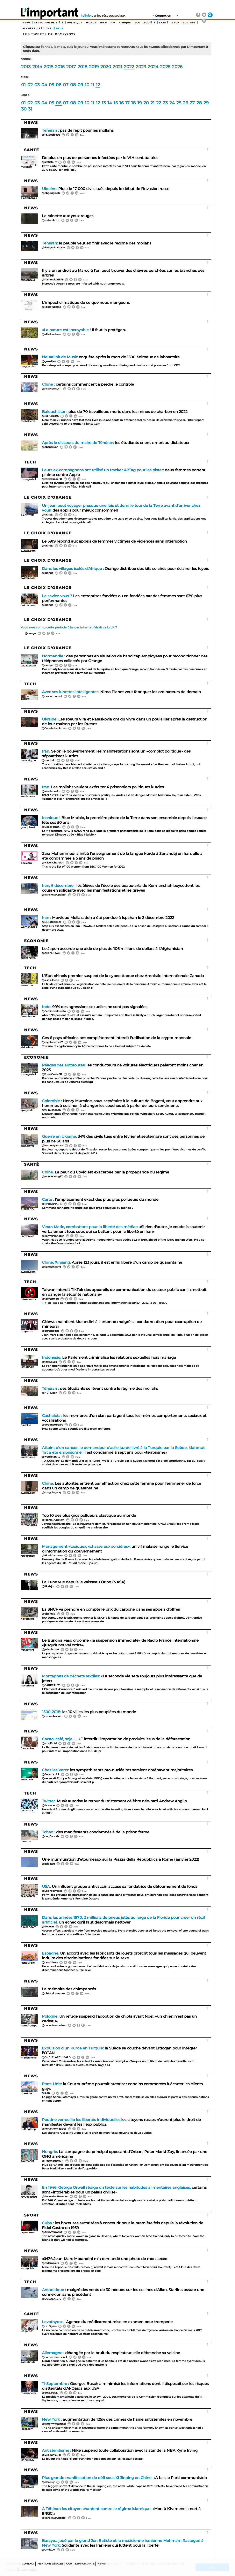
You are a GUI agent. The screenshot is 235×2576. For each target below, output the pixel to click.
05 (51, 84)
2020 (105, 66)
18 (133, 102)
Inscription (160, 19)
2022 (129, 66)
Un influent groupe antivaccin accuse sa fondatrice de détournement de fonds (119, 1886)
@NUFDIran (49, 1392)
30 (24, 109)
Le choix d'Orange (48, 497)
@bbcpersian (50, 446)
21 (152, 102)
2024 (153, 66)
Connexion (163, 15)
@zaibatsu (48, 1863)
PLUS (59, 28)
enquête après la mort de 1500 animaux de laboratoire (111, 357)
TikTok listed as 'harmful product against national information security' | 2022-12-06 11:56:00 (105, 1302)
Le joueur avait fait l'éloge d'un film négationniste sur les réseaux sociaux (93, 2458)
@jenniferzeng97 (52, 1176)
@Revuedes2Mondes (55, 2196)
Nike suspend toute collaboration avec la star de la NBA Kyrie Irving (120, 2450)
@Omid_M (48, 2549)
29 (206, 102)
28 (199, 102)
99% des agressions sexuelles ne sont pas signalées (94, 1006)
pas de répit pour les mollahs (78, 130)
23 (165, 102)
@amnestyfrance (52, 1145)
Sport (31, 2215)
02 (30, 84)
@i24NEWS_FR (51, 2454)
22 (158, 102)
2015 (48, 66)
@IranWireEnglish (53, 1235)
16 (121, 102)
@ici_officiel (49, 1743)
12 (98, 84)
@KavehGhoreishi (53, 862)
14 (109, 102)
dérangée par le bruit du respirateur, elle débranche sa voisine (111, 2352)
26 (185, 102)
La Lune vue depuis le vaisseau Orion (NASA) (83, 1582)
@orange (47, 514)
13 (104, 102)
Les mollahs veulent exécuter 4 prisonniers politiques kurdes (103, 787)
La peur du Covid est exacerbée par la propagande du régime (105, 1172)
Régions (45, 28)
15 (116, 102)
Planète (28, 28)
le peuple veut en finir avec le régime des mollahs (96, 243)
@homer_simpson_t (54, 2357)
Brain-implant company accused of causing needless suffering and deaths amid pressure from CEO (111, 365)
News (31, 122)
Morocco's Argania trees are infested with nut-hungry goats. (83, 283)
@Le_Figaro (49, 2326)
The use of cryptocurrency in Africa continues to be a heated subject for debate (97, 1046)
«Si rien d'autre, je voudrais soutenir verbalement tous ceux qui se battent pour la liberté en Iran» (123, 1229)
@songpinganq (51, 1266)
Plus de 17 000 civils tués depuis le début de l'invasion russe (105, 188)
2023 (141, 66)
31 (30, 109)
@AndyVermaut (52, 2232)
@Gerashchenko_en (54, 728)
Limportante (84, 2563)
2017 (71, 66)
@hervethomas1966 (54, 2128)
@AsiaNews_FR (51, 388)
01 (23, 84)
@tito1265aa (49, 1361)
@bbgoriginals (51, 193)
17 (127, 102)
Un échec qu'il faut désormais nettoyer (123, 1920)
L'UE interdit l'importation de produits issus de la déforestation (116, 1739)
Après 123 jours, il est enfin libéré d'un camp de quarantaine (112, 1262)
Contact (28, 2563)
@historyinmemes (53, 1993)
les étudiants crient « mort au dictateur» (115, 442)
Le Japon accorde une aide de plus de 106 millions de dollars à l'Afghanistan (112, 948)
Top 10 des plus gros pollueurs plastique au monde (89, 1515)
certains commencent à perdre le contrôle (88, 384)
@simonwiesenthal (54, 2423)
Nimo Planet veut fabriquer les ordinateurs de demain (121, 691)
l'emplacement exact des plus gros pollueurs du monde (100, 1199)
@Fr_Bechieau (51, 134)
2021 (117, 66)
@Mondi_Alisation (53, 1519)
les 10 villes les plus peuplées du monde (89, 1711)
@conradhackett (52, 1716)
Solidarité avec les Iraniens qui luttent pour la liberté (123, 2543)
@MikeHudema (51, 306)
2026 (177, 66)
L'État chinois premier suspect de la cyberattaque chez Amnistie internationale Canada (123, 975)
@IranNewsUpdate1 (54, 894)
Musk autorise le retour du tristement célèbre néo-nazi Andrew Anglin (114, 1801)
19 (139, 102)
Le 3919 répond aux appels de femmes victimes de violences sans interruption (114, 541)
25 (178, 102)
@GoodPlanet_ (51, 826)
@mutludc (48, 760)
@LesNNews (50, 1962)
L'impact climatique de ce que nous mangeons (86, 302)
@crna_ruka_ (50, 2392)
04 (44, 84)
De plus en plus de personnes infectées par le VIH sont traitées (100, 157)
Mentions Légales (50, 2563)
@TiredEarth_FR (52, 1203)
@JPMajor (48, 1586)
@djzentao (48, 1613)
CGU (69, 2563)
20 (146, 102)
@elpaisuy (48, 2482)
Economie (36, 940)
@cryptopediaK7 (52, 1042)
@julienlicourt (50, 1649)
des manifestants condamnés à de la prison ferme (95, 1832)
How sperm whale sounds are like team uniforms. (77, 1428)
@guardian (49, 361)
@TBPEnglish (50, 415)
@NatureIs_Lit (50, 220)
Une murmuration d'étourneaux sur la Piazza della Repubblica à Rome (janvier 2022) (120, 1859)
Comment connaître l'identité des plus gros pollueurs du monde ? (88, 1207)
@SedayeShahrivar (53, 247)
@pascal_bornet (52, 696)
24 (172, 102)
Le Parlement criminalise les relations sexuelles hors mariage (109, 1357)
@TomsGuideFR (52, 479)
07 (66, 84)
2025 (165, 66)
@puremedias (50, 1330)
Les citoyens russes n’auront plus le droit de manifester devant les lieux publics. (97, 2132)
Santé (31, 150)
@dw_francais (50, 1836)
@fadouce (48, 1805)
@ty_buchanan (51, 1109)
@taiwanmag (50, 1298)
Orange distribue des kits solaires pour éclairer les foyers (125, 568)
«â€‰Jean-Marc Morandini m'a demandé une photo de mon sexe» (104, 2258)
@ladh (46, 2092)
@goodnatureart (52, 1424)
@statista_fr (49, 162)
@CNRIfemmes (51, 921)
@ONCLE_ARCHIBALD (56, 2057)
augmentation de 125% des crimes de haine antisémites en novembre (117, 2419)
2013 (26, 66)
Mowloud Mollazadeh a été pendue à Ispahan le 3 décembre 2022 (108, 917)
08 (73, 84)
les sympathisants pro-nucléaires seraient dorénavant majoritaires (117, 1770)
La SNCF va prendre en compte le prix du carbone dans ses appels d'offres (111, 1609)
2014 (37, 66)
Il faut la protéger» (84, 329)
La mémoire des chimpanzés (69, 1989)
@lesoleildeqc (50, 980)
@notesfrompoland (54, 2025)
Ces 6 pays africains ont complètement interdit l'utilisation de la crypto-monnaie (116, 1037)
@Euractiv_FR (50, 1774)
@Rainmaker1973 (52, 279)
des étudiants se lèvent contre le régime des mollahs (100, 1388)
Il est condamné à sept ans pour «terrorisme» (123, 1450)
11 (92, 84)
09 (80, 84)
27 (192, 102)
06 (58, 84)
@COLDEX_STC (51, 2298)
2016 (60, 66)
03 (37, 84)
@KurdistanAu (51, 791)
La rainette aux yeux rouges (67, 215)
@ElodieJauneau (52, 1555)
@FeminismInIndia (54, 1011)
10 (87, 84)
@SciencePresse (52, 1890)
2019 (94, 66)
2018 (82, 66)
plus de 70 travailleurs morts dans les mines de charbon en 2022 (114, 411)
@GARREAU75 (51, 1685)
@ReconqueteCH (53, 2160)
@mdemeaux (50, 2263)
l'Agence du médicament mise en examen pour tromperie (107, 2321)
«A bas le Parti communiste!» (124, 2477)
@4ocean (48, 1926)
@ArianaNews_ (51, 952)
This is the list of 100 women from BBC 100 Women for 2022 (83, 866)
